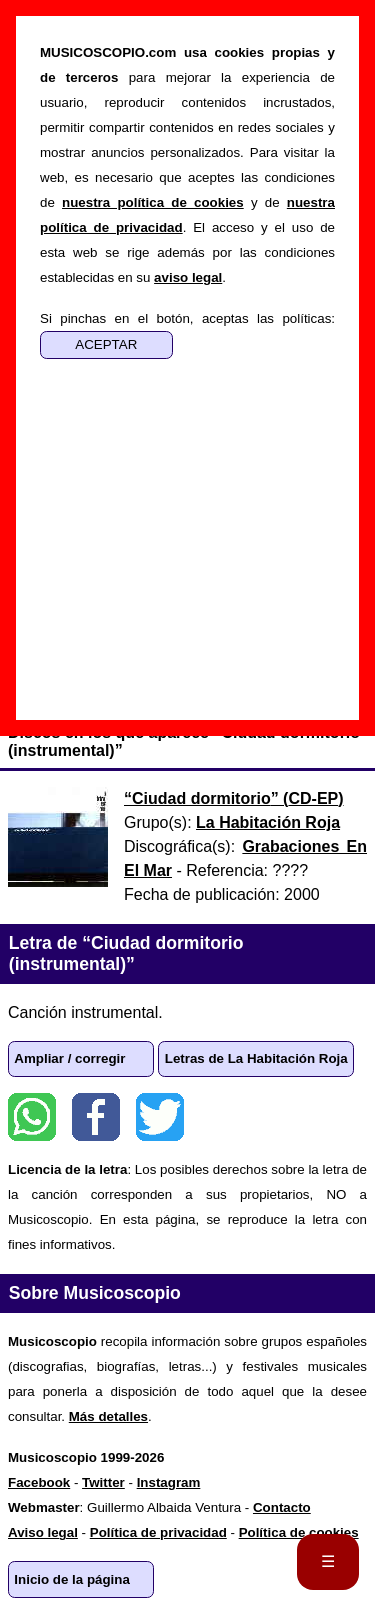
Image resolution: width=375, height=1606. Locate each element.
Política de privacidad (158, 1532)
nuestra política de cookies (153, 202)
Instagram (169, 1482)
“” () (234, 798)
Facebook (96, 1117)
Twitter (160, 1117)
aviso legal (188, 277)
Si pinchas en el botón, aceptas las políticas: (187, 318)
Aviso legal (43, 1532)
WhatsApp (32, 1117)
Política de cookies (299, 1532)
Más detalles (108, 1416)
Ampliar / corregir (69, 1058)
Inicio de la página (72, 1579)
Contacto (282, 1507)
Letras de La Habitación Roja (256, 1058)
